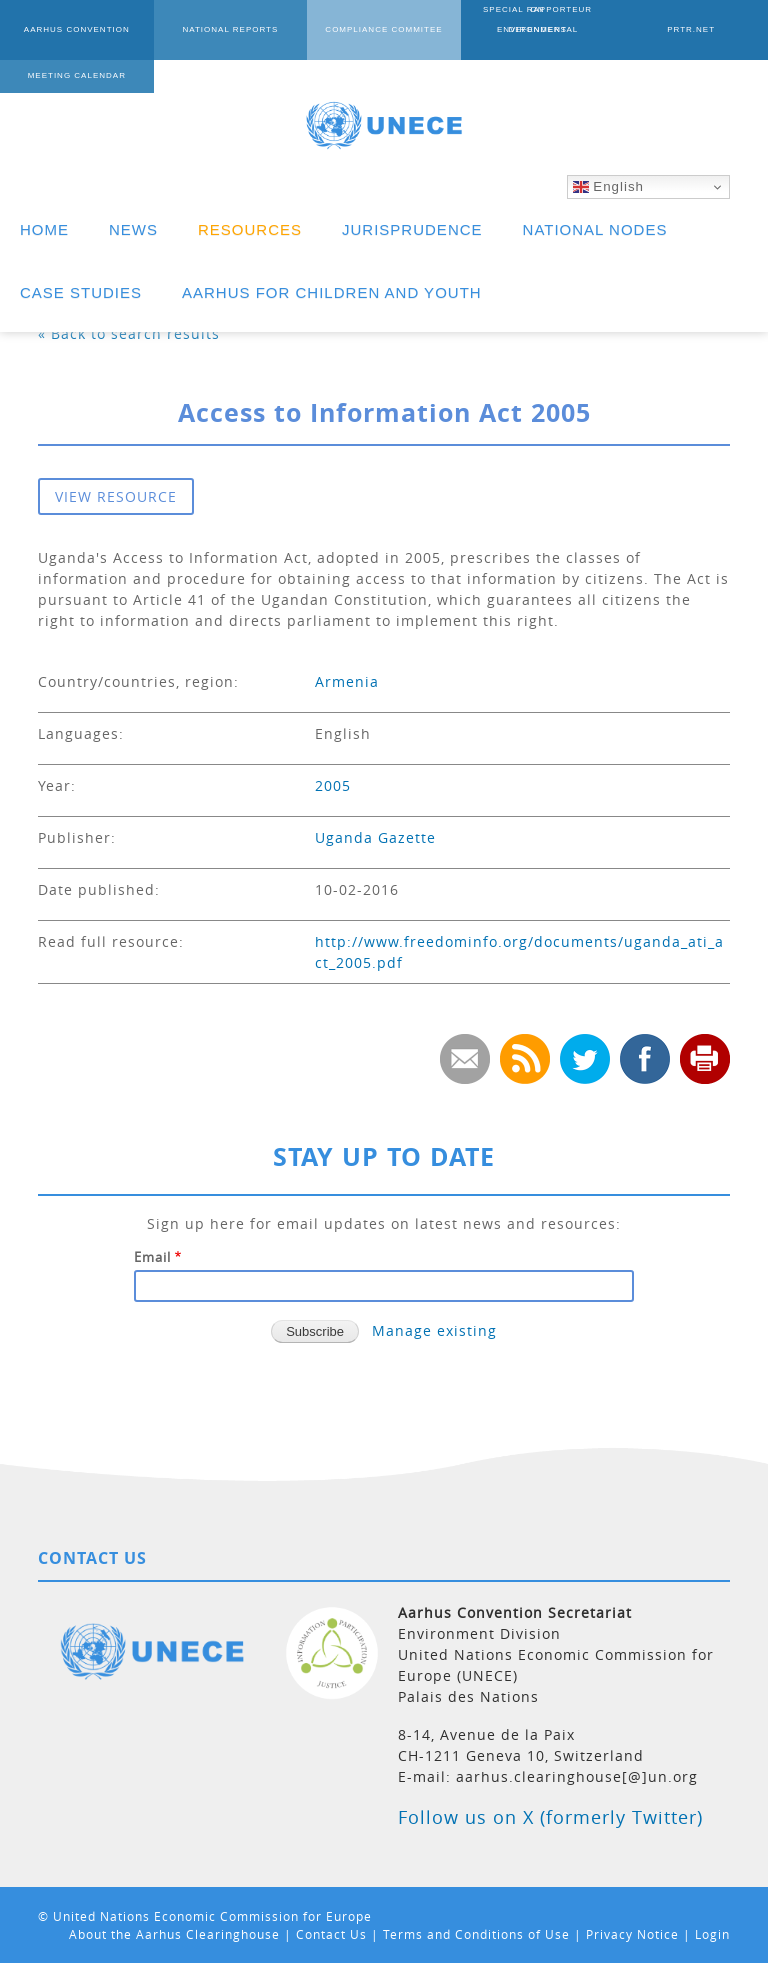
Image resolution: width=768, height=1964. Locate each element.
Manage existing (434, 1330)
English (608, 187)
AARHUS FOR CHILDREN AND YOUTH (332, 292)
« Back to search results (129, 333)
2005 (333, 785)
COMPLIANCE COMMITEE (383, 29)
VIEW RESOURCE (116, 496)
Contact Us (331, 1934)
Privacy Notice (632, 1934)
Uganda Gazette (375, 837)
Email (152, 1257)
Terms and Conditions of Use (476, 1934)
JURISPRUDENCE (412, 229)
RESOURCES (250, 229)
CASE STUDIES (81, 292)
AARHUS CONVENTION (77, 29)
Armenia (347, 681)
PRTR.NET (691, 29)
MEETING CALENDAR (77, 75)
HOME (44, 229)
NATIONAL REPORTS (230, 29)
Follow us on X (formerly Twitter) (550, 1817)
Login (712, 1934)
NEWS (133, 229)
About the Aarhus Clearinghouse (174, 1934)
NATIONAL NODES (595, 229)
